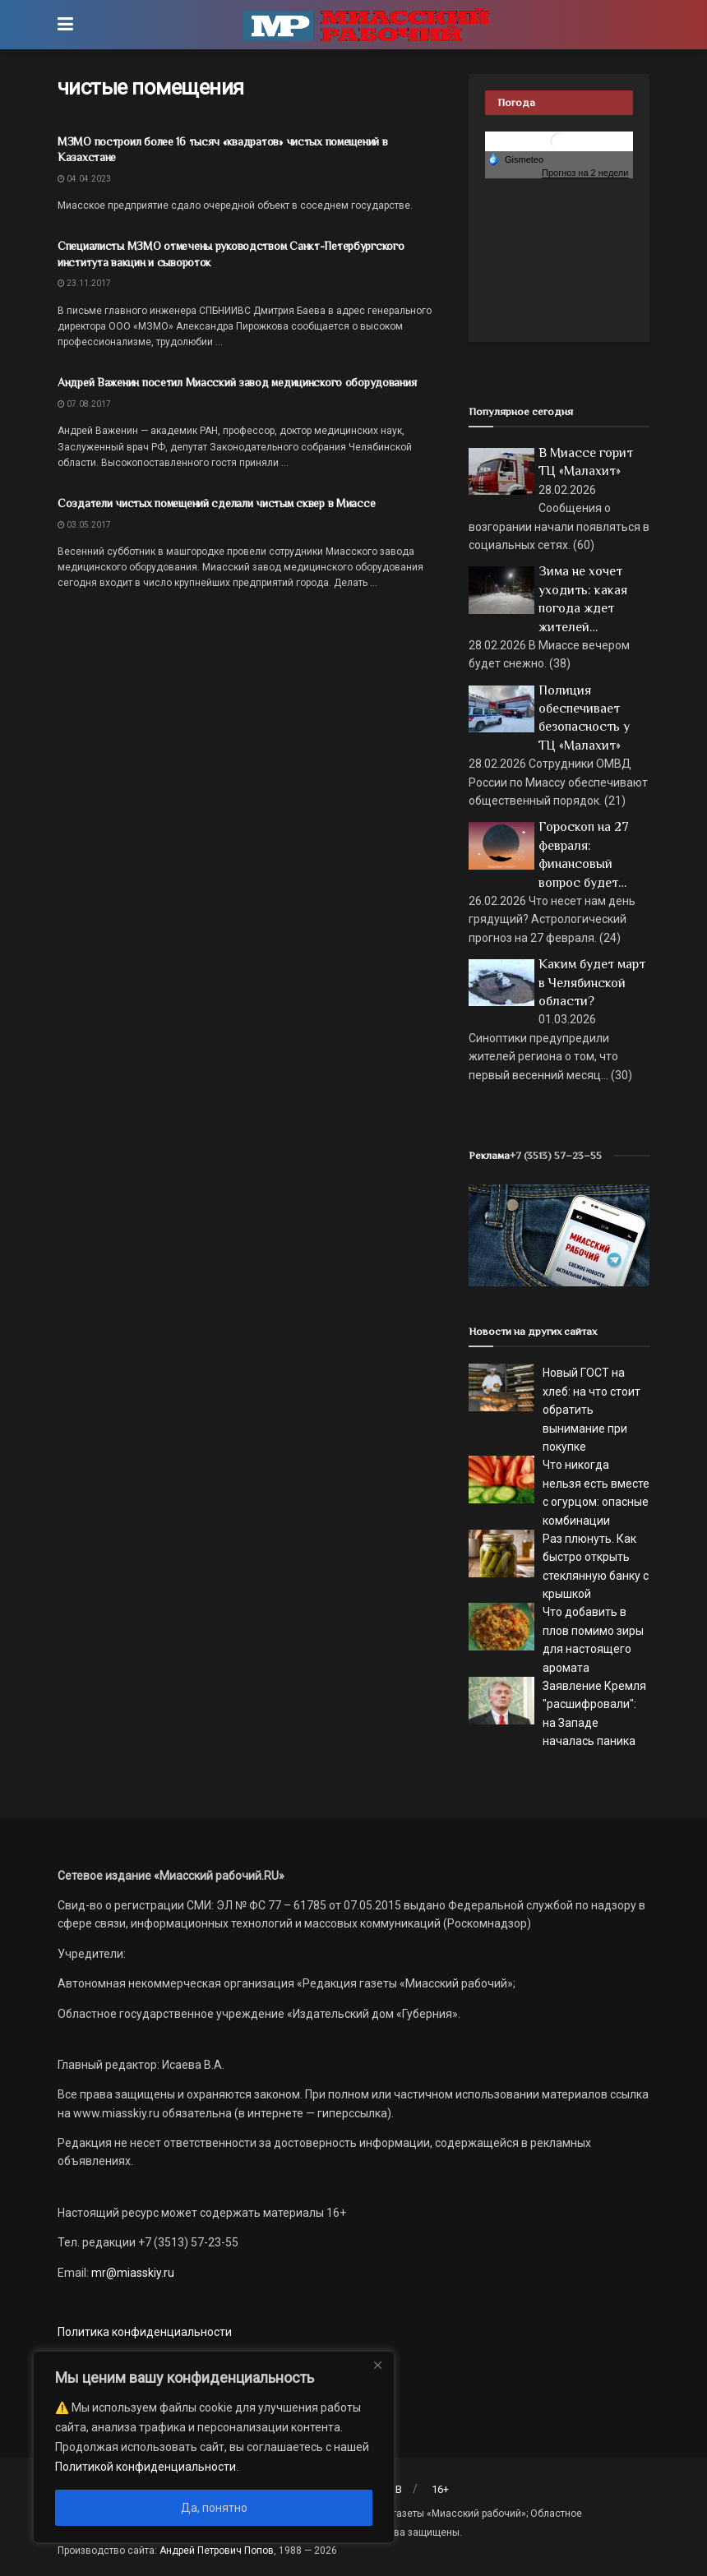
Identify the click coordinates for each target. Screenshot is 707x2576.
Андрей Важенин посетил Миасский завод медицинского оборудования (237, 382)
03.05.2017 (84, 524)
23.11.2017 (84, 283)
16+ (440, 2489)
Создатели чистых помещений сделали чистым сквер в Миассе (216, 503)
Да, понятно (214, 2507)
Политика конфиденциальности (145, 2331)
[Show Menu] (65, 24)
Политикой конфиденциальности (145, 2466)
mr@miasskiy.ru (131, 2272)
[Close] (377, 2365)
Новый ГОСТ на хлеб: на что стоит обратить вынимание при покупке (591, 1409)
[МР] (559, 1234)
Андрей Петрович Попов (216, 2550)
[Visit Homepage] (366, 24)
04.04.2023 (84, 178)
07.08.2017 (84, 404)
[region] (214, 2447)
